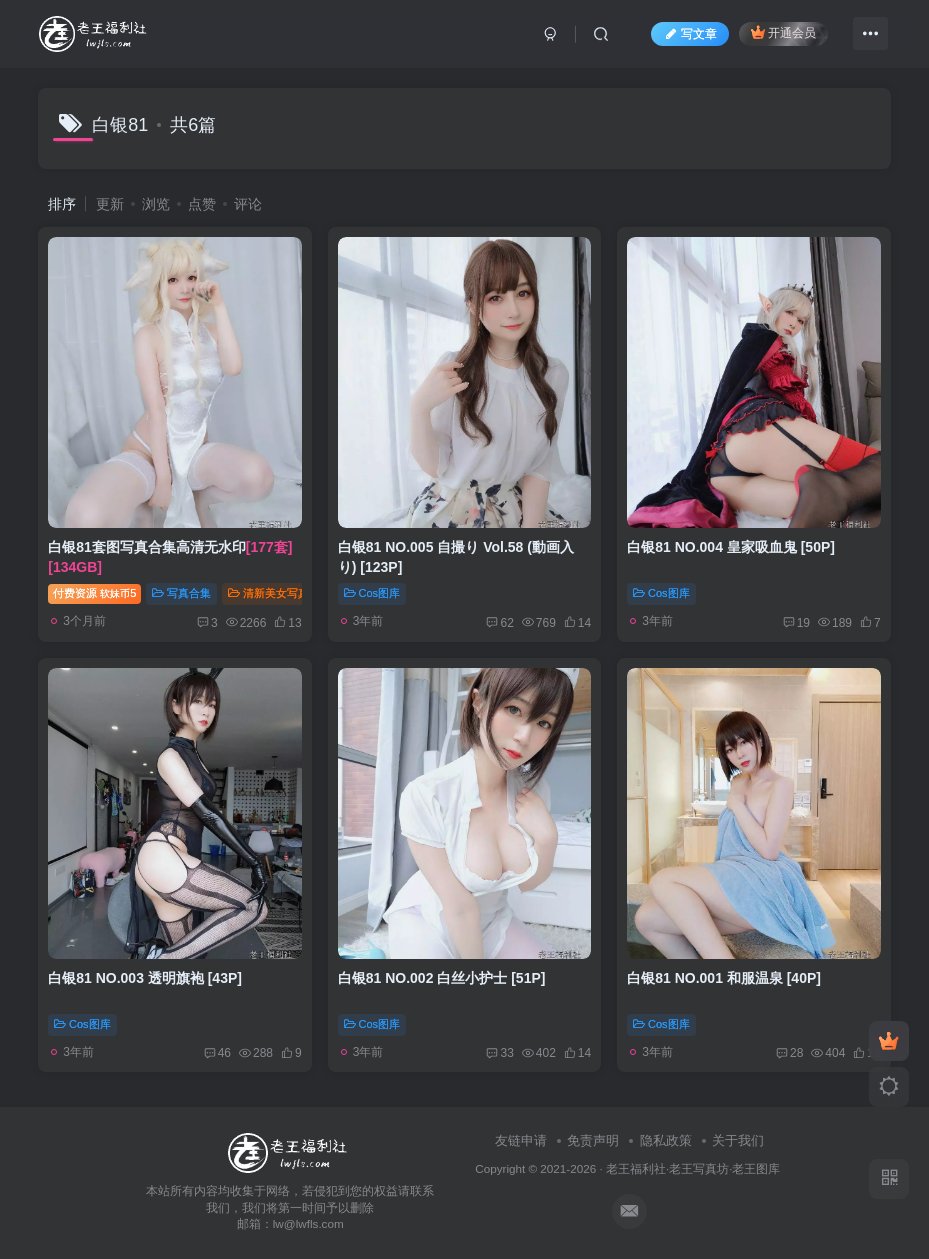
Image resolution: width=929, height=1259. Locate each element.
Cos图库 (372, 593)
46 (217, 1053)
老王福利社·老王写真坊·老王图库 (693, 1168)
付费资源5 (94, 593)
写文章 (690, 34)
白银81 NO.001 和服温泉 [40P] (724, 978)
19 (796, 623)
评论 (248, 204)
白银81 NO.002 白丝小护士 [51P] (442, 978)
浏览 (156, 204)
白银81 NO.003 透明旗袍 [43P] (145, 978)
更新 (110, 204)
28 (789, 1053)
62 (499, 623)
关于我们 (738, 1140)
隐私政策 (666, 1140)
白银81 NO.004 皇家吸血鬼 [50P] (731, 547)
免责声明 (593, 1140)
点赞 (202, 204)
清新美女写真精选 (279, 593)
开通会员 (783, 32)
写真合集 (181, 593)
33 (499, 1053)
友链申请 (521, 1140)
